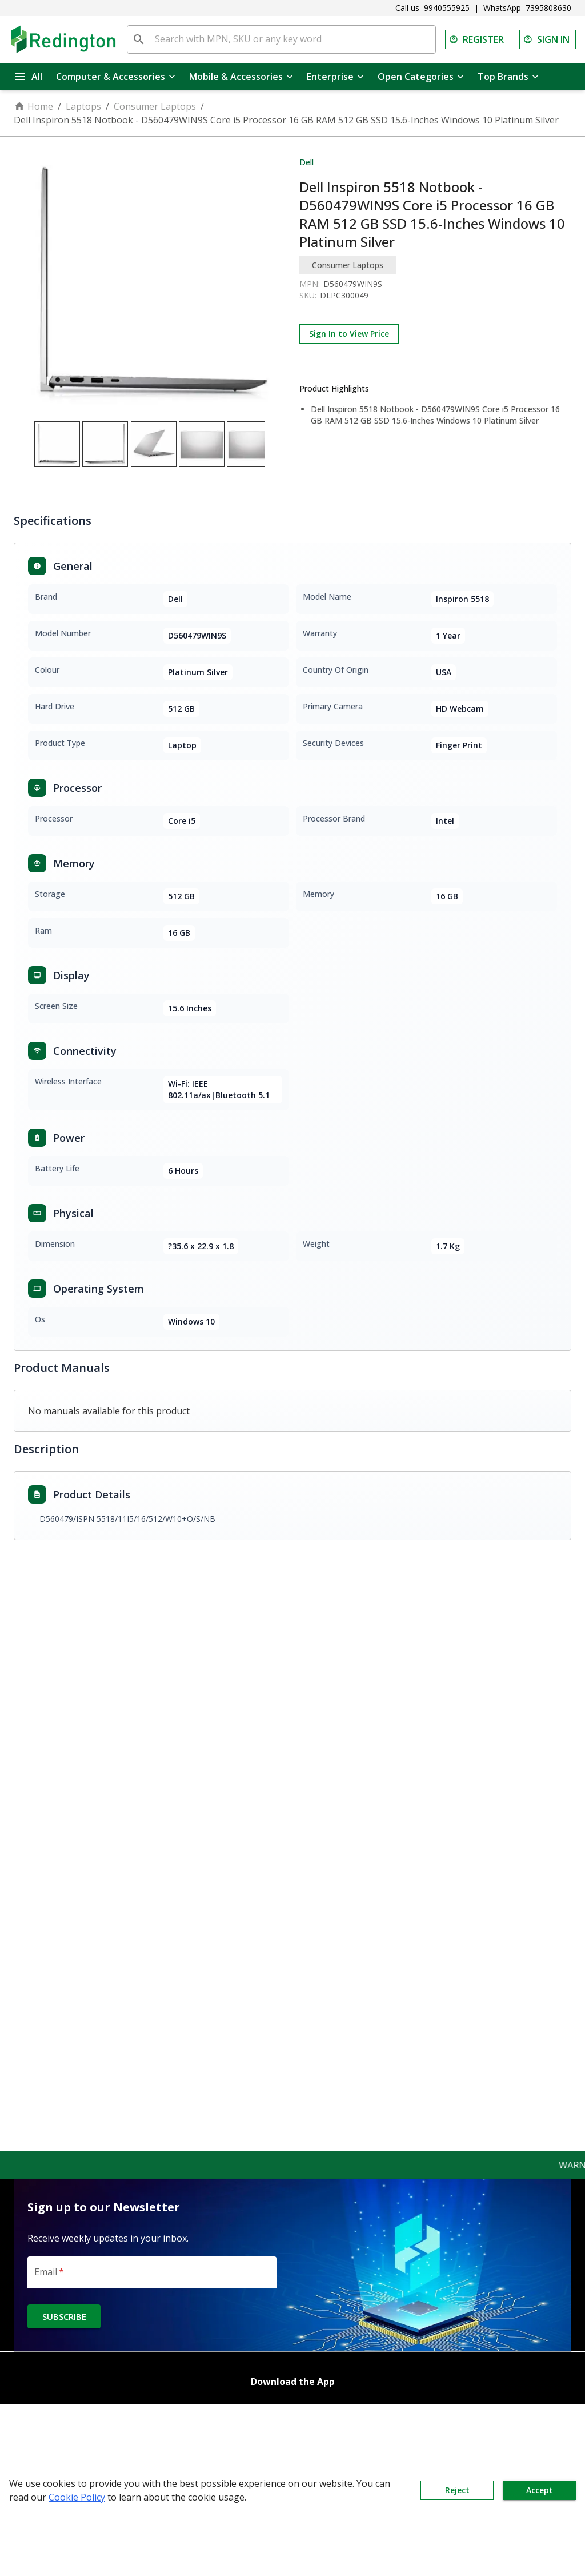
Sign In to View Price (349, 334)
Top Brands (508, 76)
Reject (457, 2490)
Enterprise (335, 76)
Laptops (83, 106)
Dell (306, 162)
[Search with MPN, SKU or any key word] (293, 39)
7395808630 (548, 7)
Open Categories (420, 76)
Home (33, 106)
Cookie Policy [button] (77, 2497)
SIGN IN (547, 39)
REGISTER (478, 39)
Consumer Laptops (155, 106)
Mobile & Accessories (241, 76)
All (28, 76)
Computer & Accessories (115, 76)
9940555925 (447, 7)
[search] (138, 39)
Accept (539, 2490)
